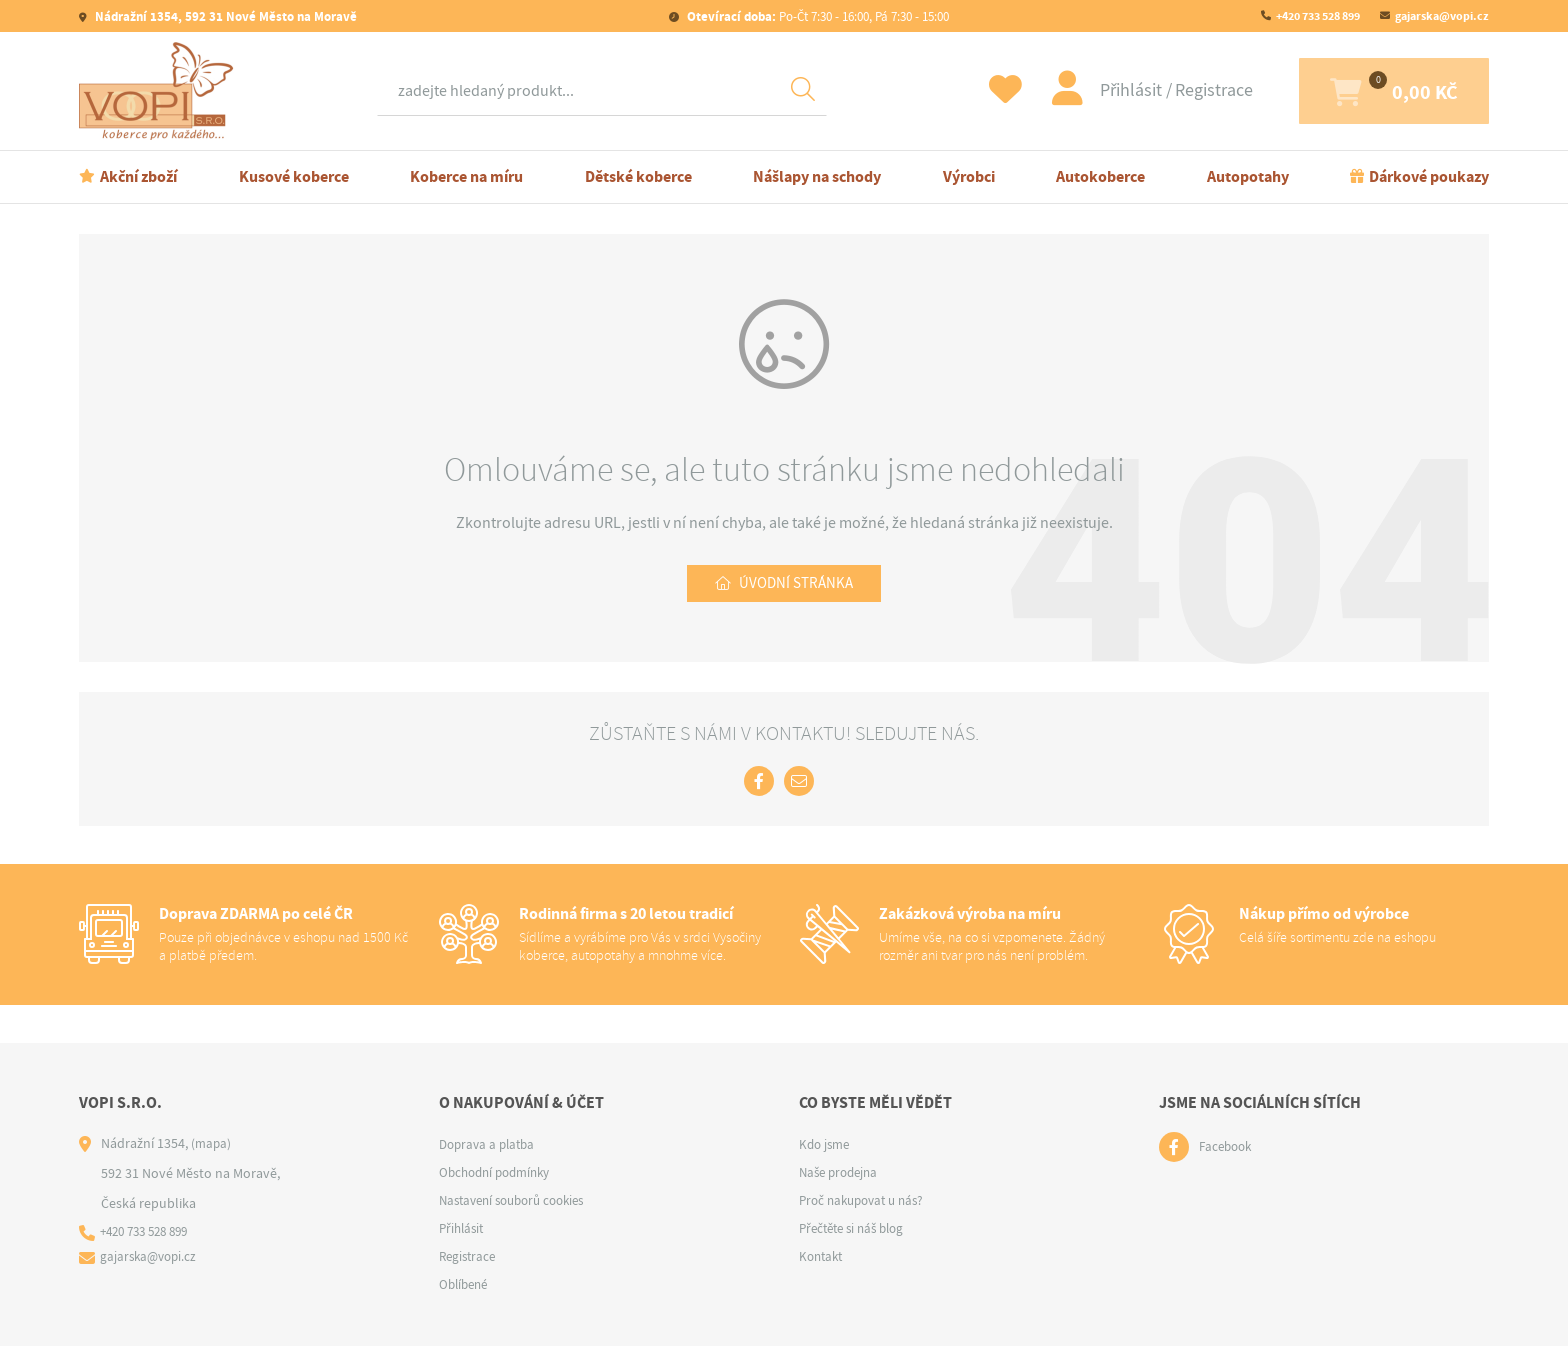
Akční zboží (138, 176)
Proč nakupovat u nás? (867, 1200)
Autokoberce (1100, 176)
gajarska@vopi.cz (1442, 16)
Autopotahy (1248, 176)
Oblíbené (466, 1284)
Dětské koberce (638, 176)
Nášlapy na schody (817, 176)
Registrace (1160, 90)
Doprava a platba (490, 1144)
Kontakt (823, 1256)
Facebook (1228, 1147)
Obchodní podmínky (500, 1172)
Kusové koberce (294, 176)
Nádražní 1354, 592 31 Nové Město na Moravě (224, 16)
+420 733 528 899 (1318, 16)
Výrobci (969, 176)
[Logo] (161, 91)
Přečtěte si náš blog (857, 1228)
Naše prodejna (842, 1172)
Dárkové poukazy (1429, 176)
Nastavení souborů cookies (519, 1200)
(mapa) (212, 1143)
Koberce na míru (466, 176)
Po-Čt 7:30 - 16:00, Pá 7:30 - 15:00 (816, 16)
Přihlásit (1079, 90)
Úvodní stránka (796, 585)
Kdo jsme (826, 1144)
